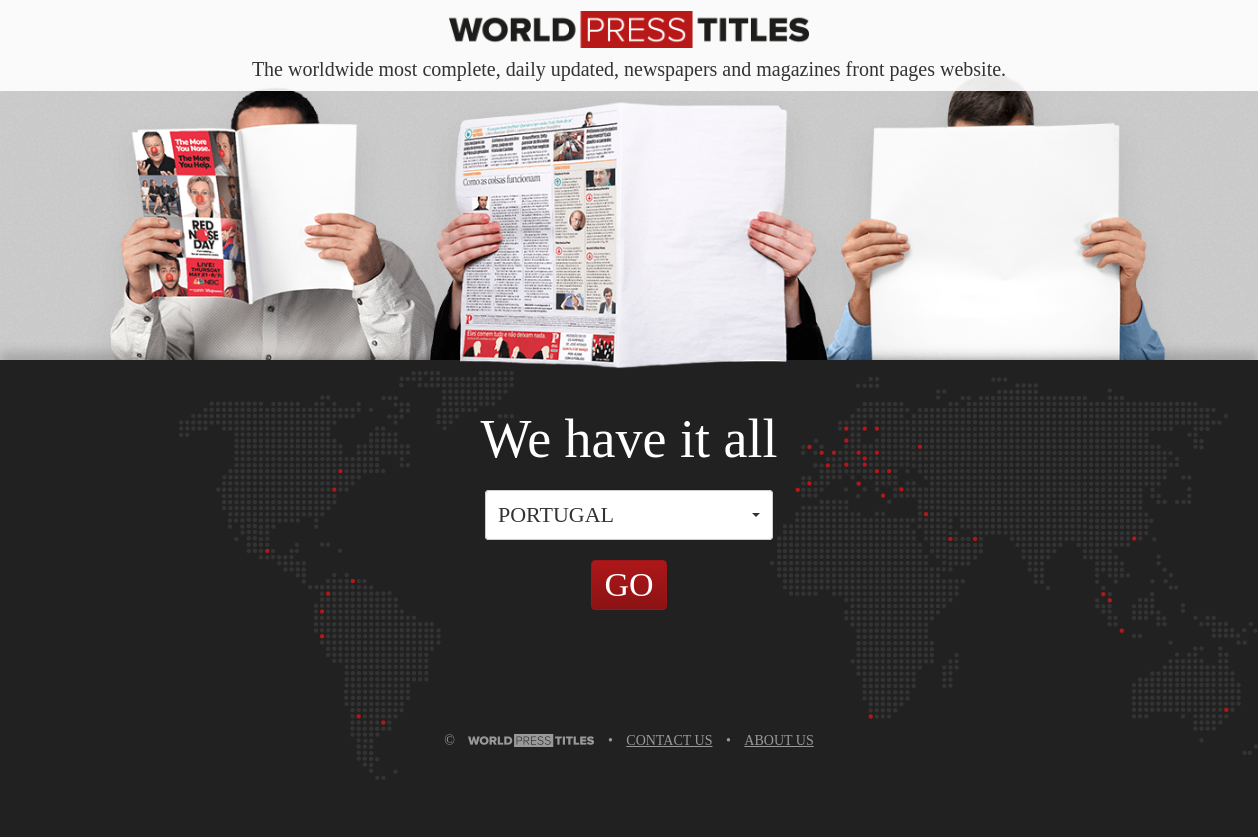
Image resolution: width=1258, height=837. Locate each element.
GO (628, 584)
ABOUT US (778, 740)
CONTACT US (669, 740)
